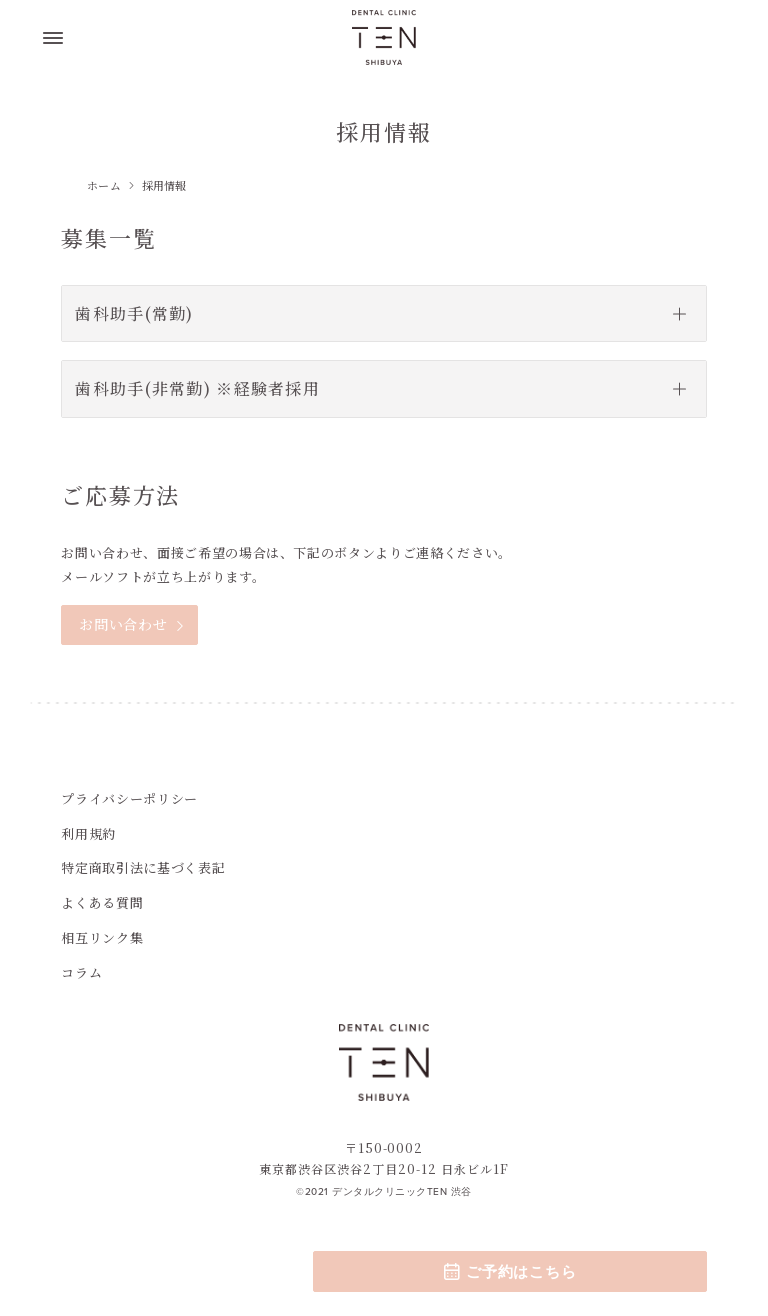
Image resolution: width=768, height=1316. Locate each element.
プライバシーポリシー (129, 798)
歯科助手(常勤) (134, 313)
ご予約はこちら (509, 1271)
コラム (81, 972)
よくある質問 (102, 902)
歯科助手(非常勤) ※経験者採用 (197, 388)
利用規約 (88, 833)
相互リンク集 (102, 937)
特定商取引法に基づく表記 (143, 867)
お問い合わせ (123, 624)
